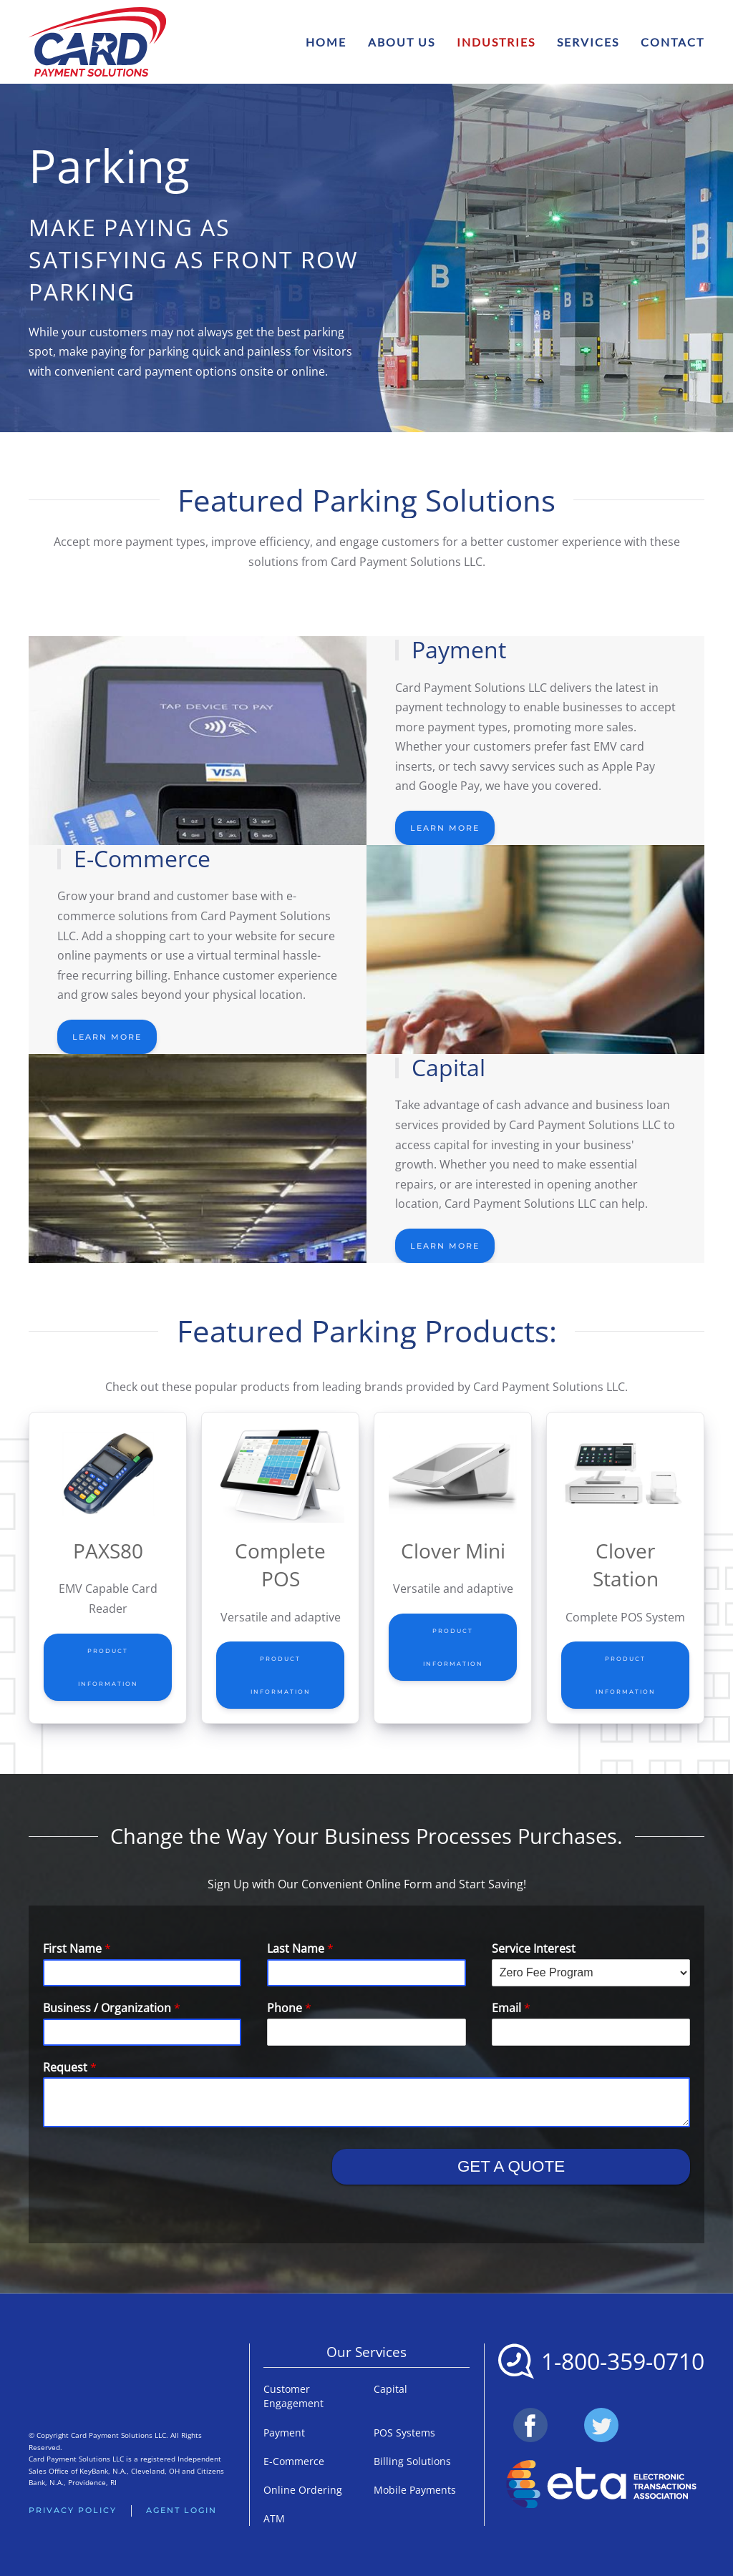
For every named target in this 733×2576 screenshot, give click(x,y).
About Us (401, 42)
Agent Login (181, 2510)
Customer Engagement (293, 2396)
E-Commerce (293, 2461)
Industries (496, 42)
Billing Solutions (412, 2461)
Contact (672, 42)
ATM (274, 2518)
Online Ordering (302, 2490)
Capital (390, 2389)
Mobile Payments (415, 2490)
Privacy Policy (73, 2510)
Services (588, 42)
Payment (284, 2432)
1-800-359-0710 (622, 2361)
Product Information (108, 1667)
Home (326, 42)
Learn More (445, 828)
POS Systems (404, 2432)
